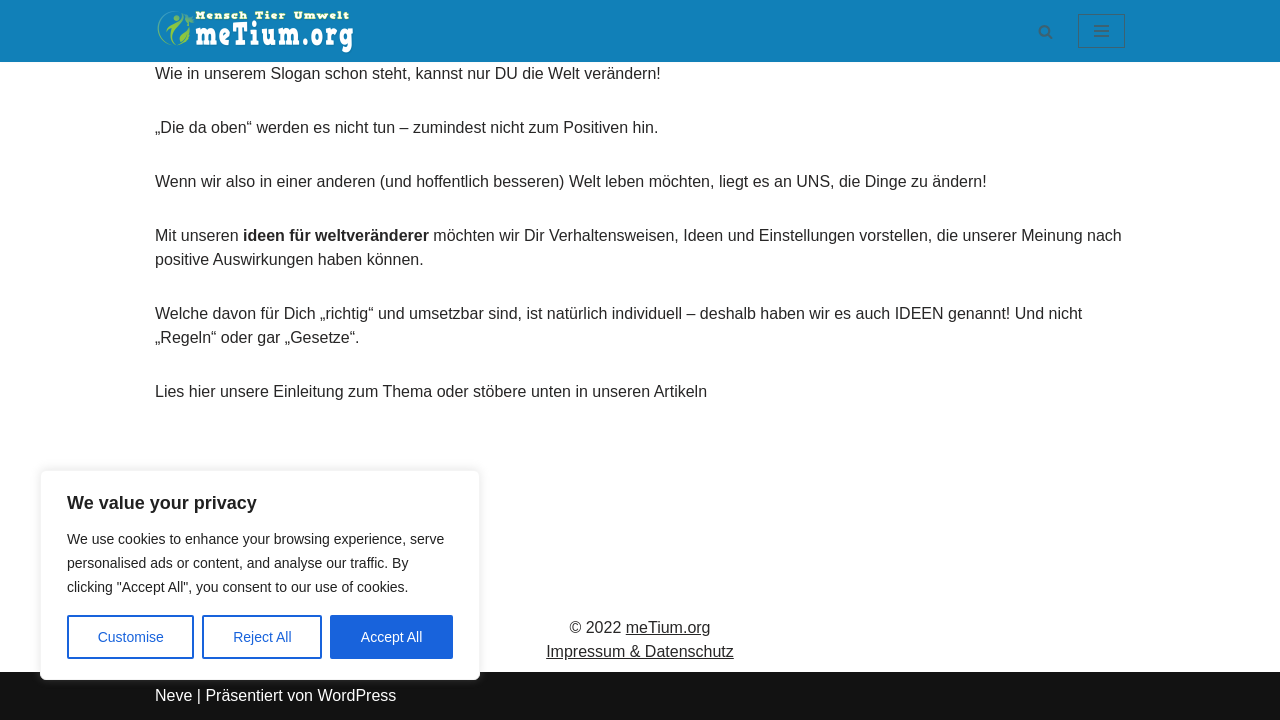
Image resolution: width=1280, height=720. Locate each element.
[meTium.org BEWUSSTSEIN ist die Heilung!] (260, 31)
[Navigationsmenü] (1101, 31)
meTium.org (668, 627)
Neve (173, 695)
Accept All (391, 637)
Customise (131, 637)
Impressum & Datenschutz (640, 651)
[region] (260, 575)
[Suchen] (1045, 31)
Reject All (262, 637)
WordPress (356, 695)
